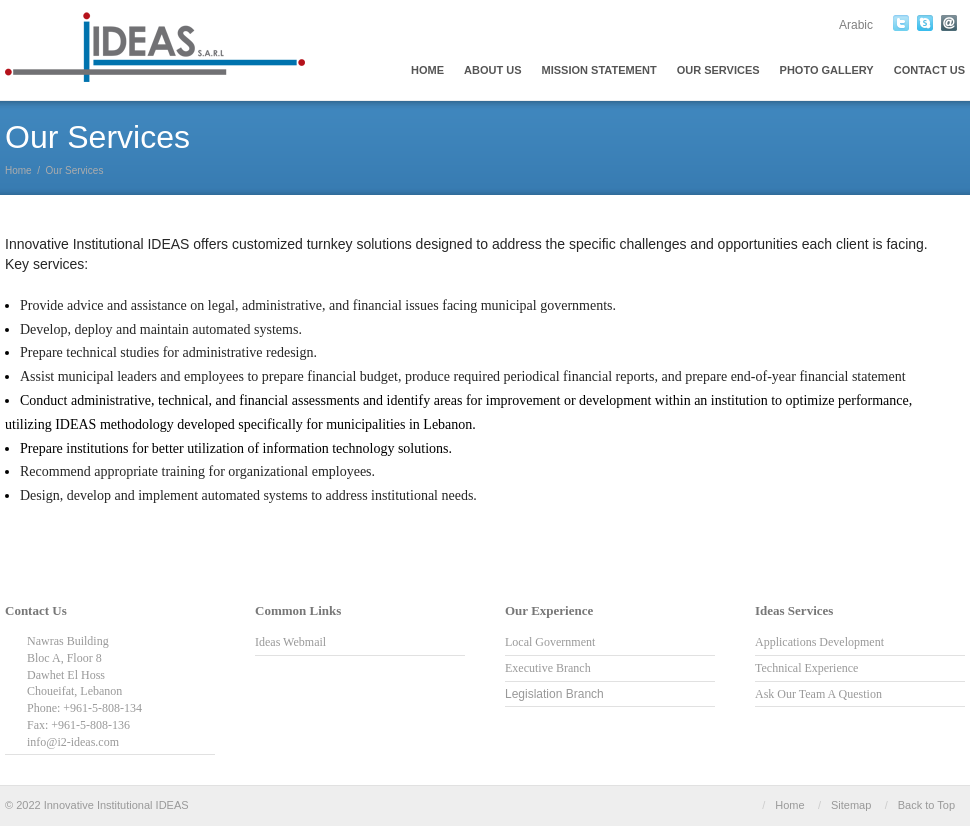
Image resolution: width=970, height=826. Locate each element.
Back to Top (926, 805)
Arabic (856, 25)
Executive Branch (548, 668)
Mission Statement (599, 70)
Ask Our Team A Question (818, 694)
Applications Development (819, 642)
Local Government (550, 642)
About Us (492, 70)
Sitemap (851, 805)
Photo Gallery (827, 70)
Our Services (718, 70)
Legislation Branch (554, 694)
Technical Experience (806, 668)
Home (427, 70)
